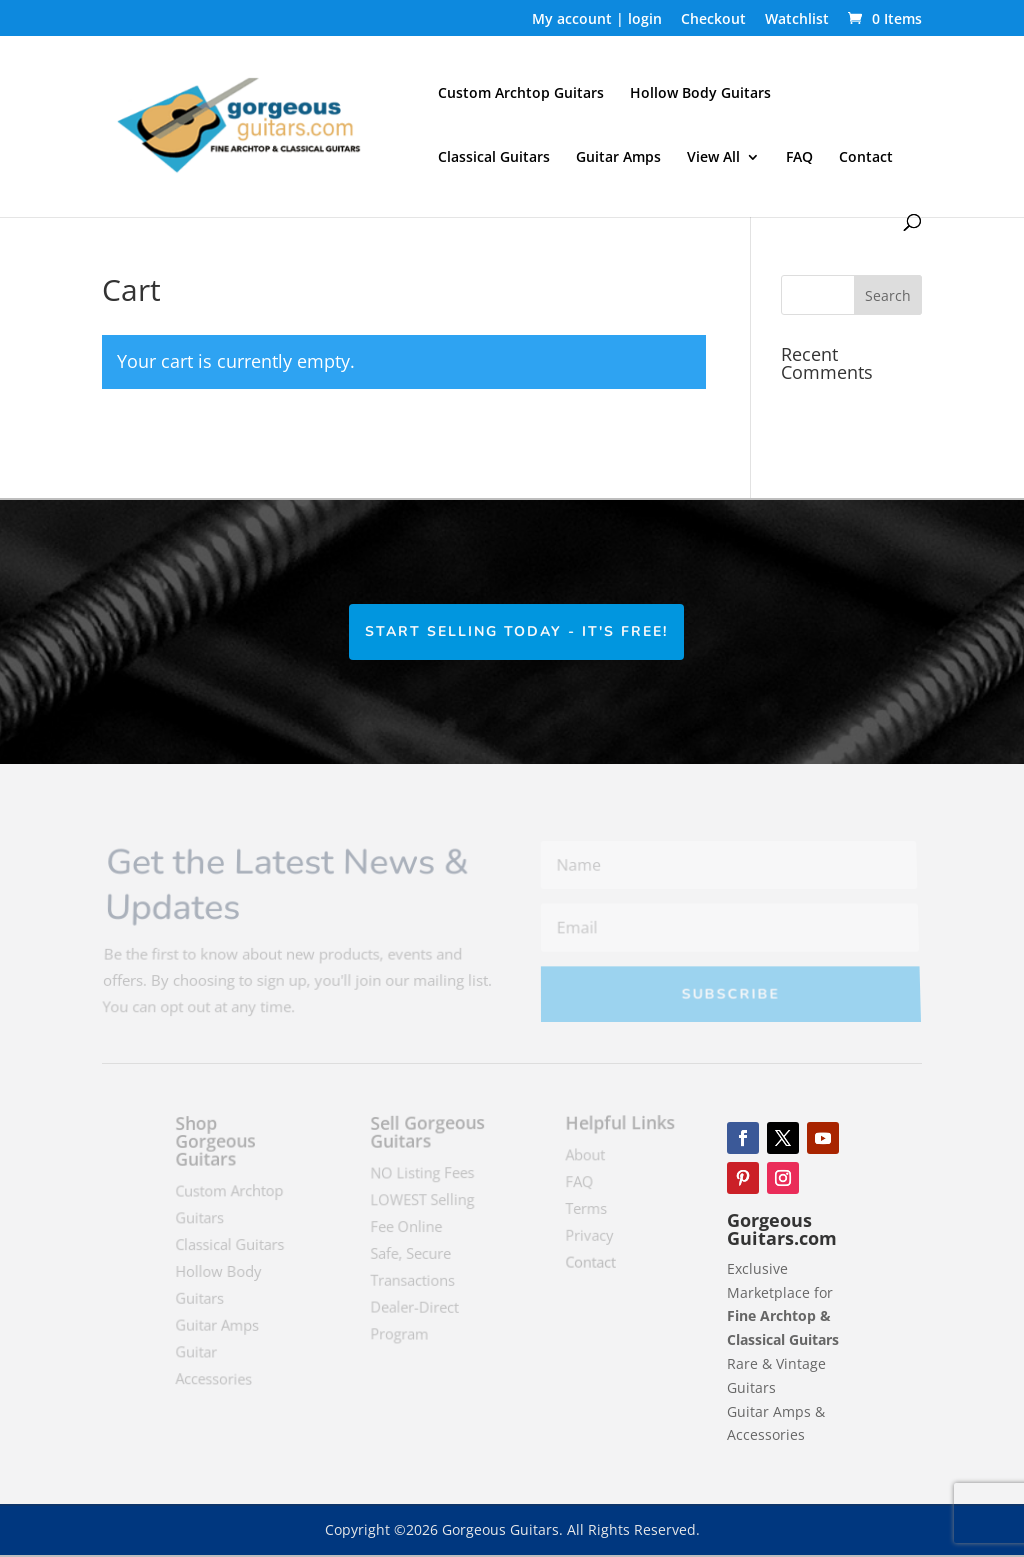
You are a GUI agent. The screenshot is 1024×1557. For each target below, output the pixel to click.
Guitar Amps (618, 158)
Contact (866, 158)
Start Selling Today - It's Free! (517, 631)
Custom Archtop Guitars (521, 94)
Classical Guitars (494, 158)
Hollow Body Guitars (700, 94)
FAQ (799, 158)
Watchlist (797, 20)
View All (713, 158)
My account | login (597, 20)
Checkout (713, 20)
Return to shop (192, 449)
